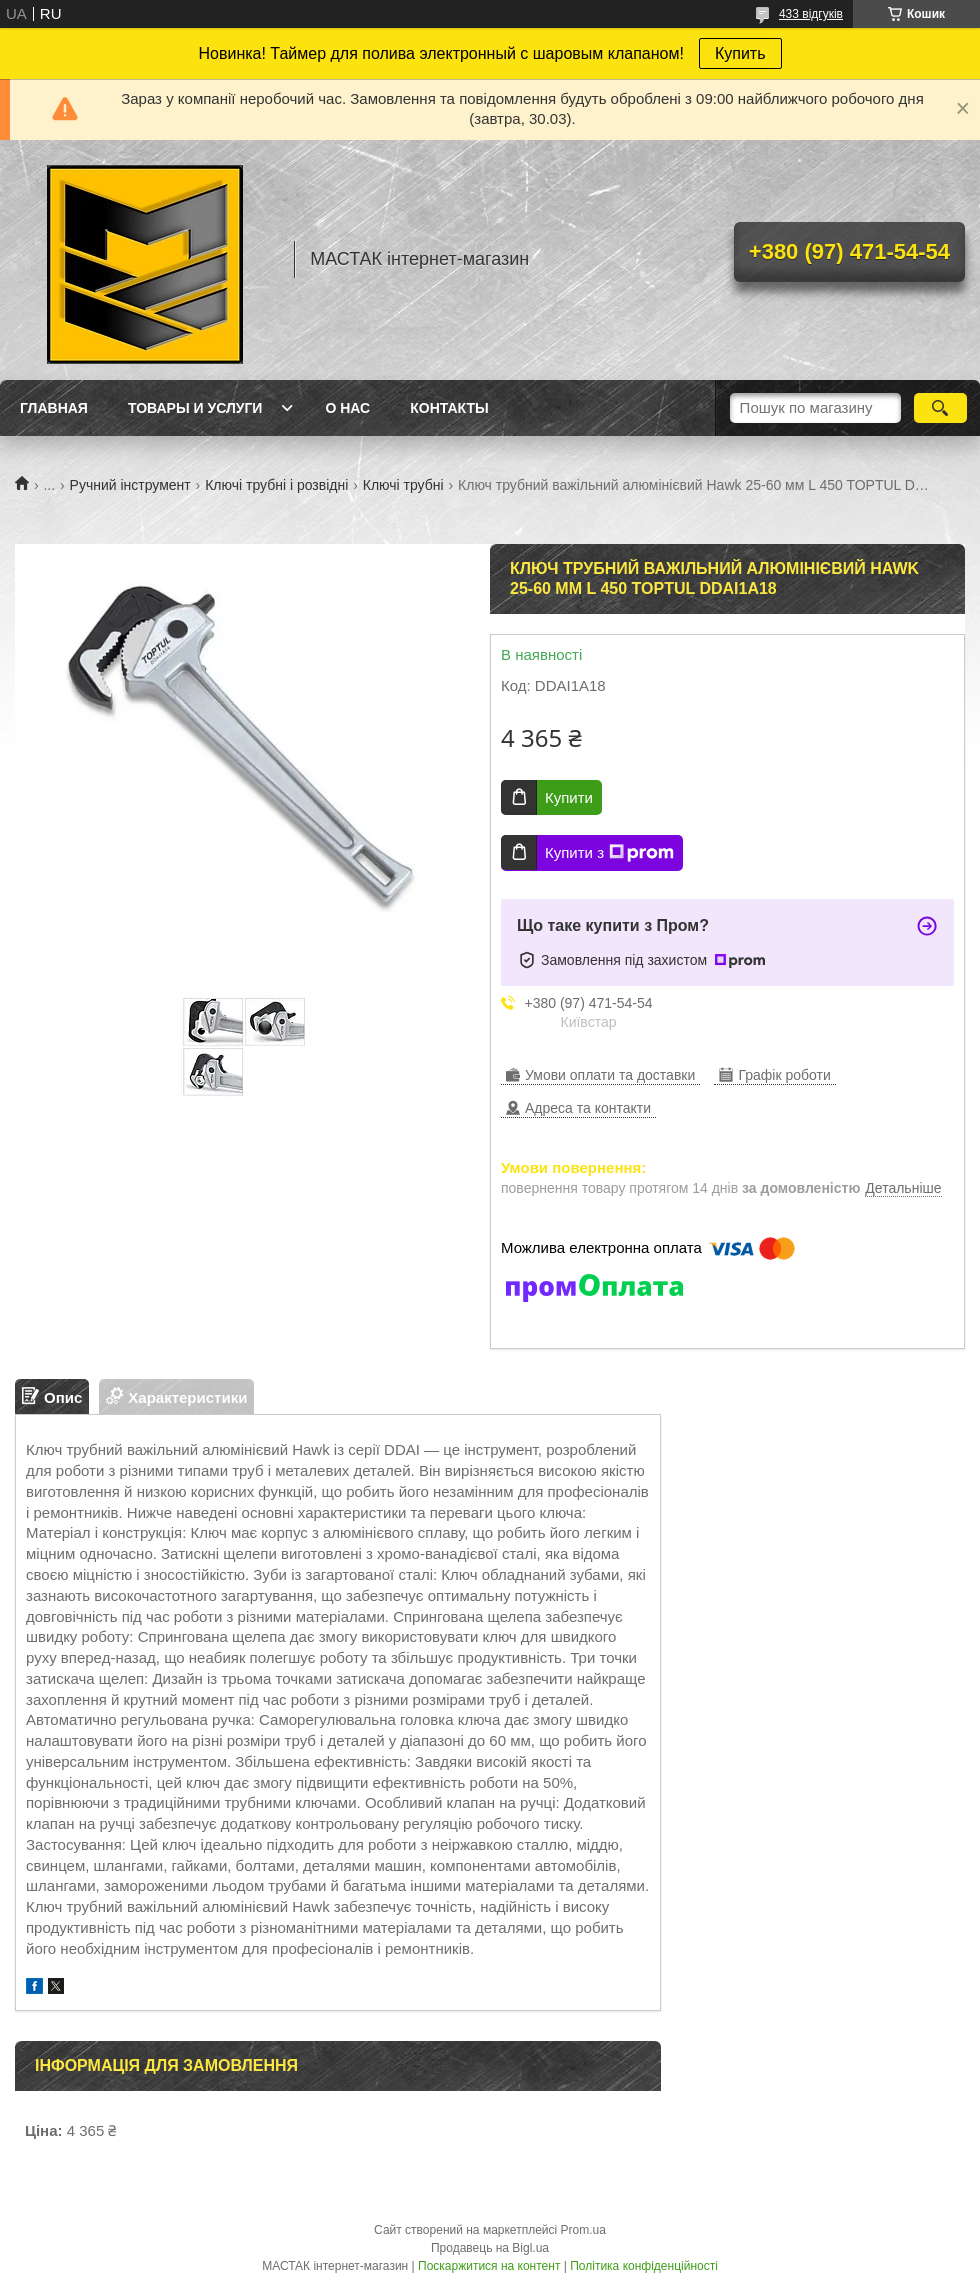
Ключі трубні (403, 485)
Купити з (609, 853)
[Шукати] (940, 408)
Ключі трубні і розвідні (276, 485)
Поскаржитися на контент (489, 2266)
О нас (347, 408)
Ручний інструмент (130, 485)
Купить (740, 53)
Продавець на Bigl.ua (490, 2248)
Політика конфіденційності (644, 2266)
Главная (54, 408)
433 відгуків (811, 14)
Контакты (449, 408)
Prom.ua (583, 2230)
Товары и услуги (195, 408)
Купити (569, 797)
